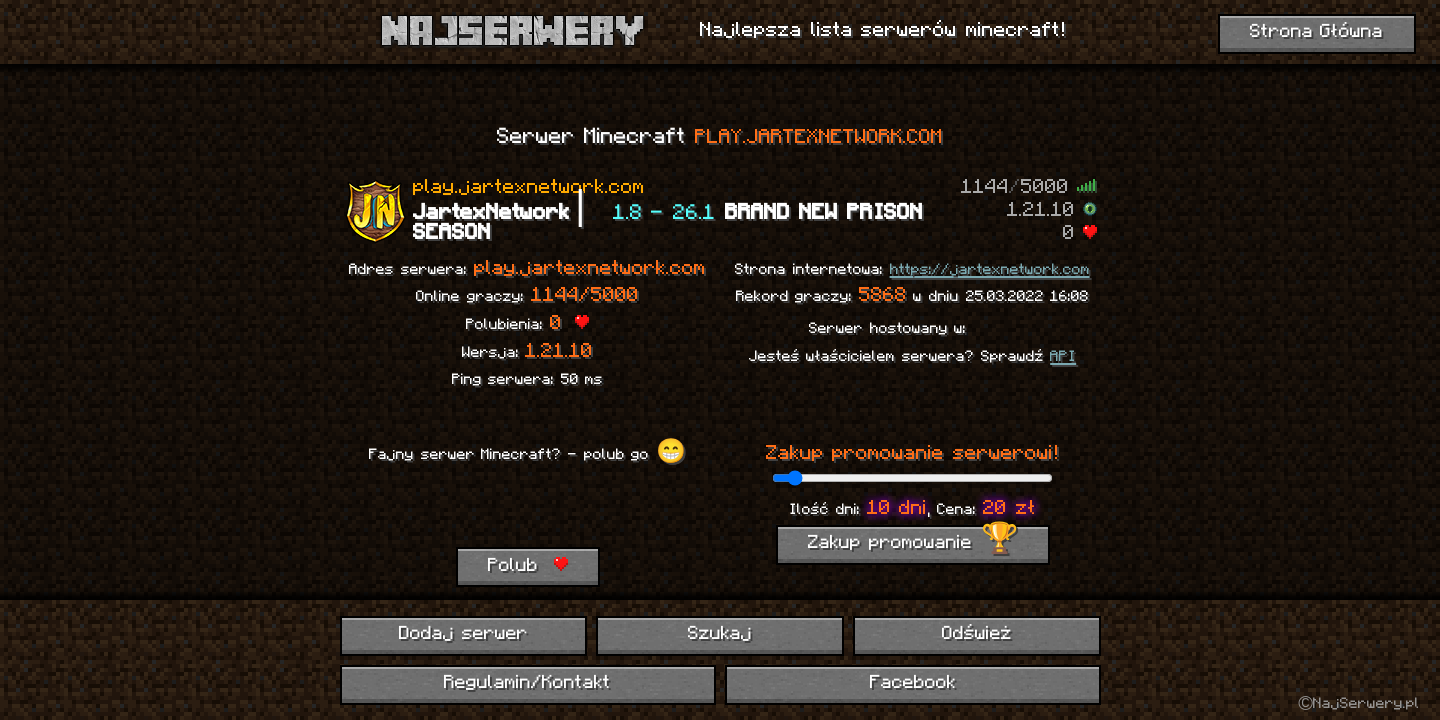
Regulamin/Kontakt (527, 683)
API (1063, 357)
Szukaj (720, 634)
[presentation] (527, 508)
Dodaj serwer (463, 634)
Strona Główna (1317, 32)
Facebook (913, 683)
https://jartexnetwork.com (990, 270)
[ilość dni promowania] (912, 478)
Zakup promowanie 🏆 (913, 543)
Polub (528, 566)
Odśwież (977, 634)
